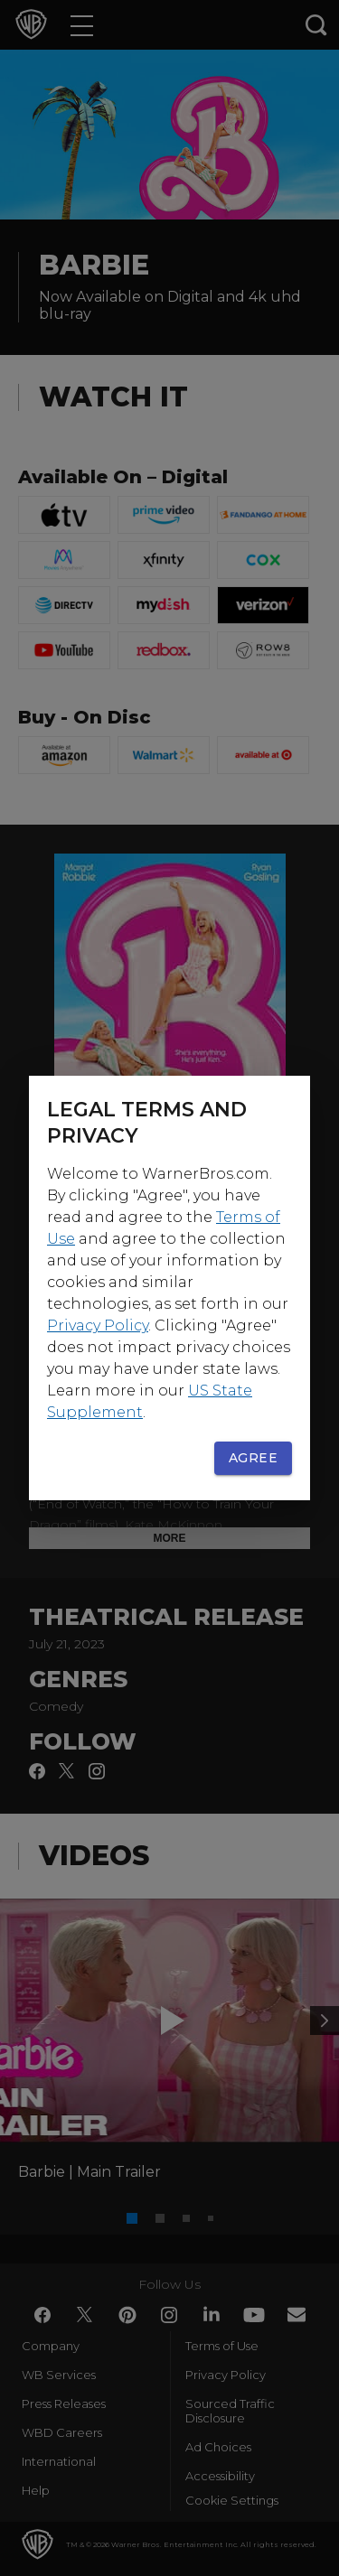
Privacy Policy (97, 1325)
